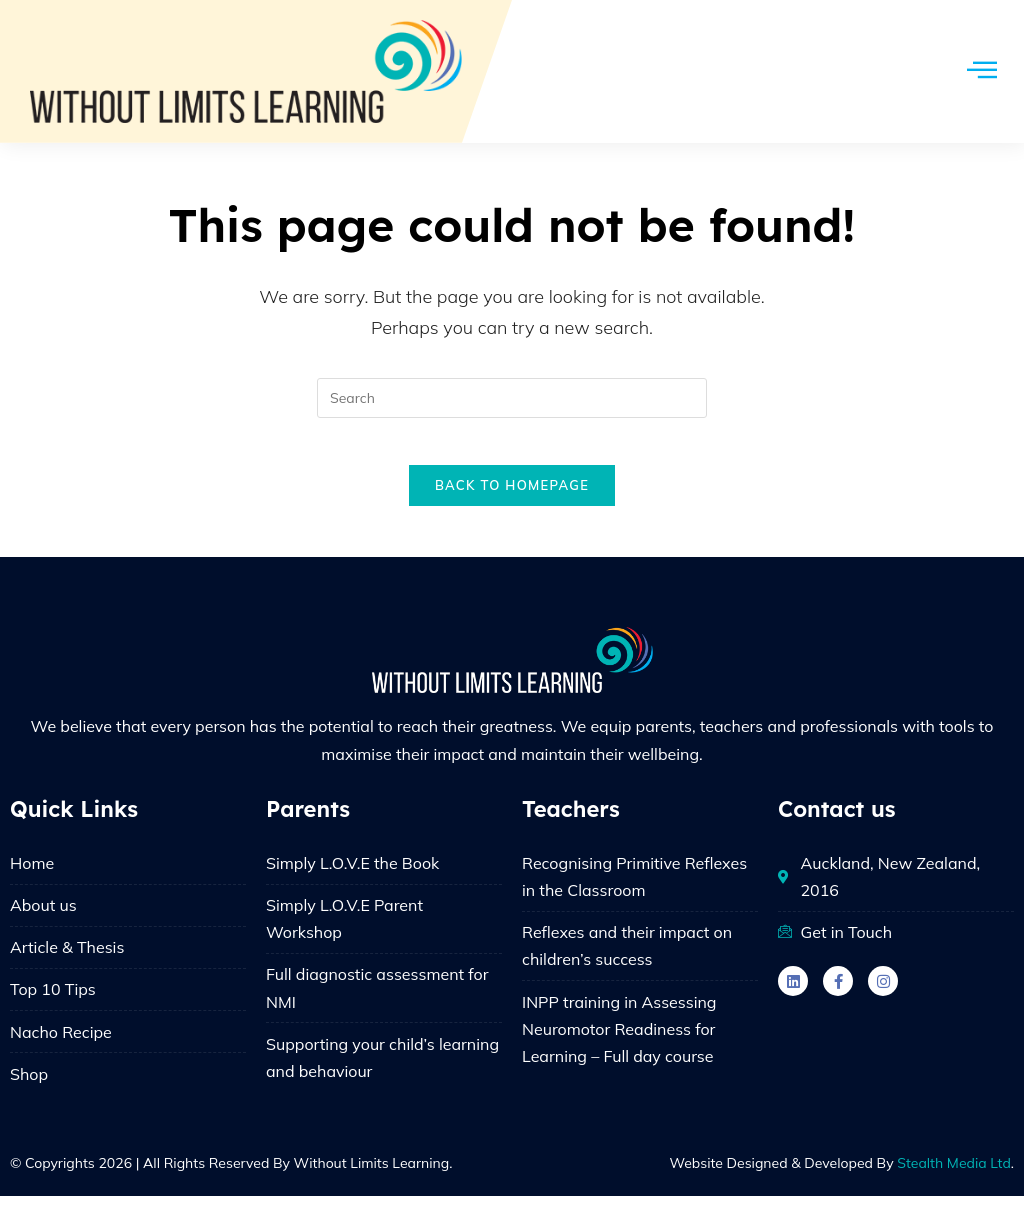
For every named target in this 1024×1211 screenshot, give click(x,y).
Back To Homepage (512, 499)
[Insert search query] (512, 398)
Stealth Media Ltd (954, 1178)
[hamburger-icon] (981, 71)
